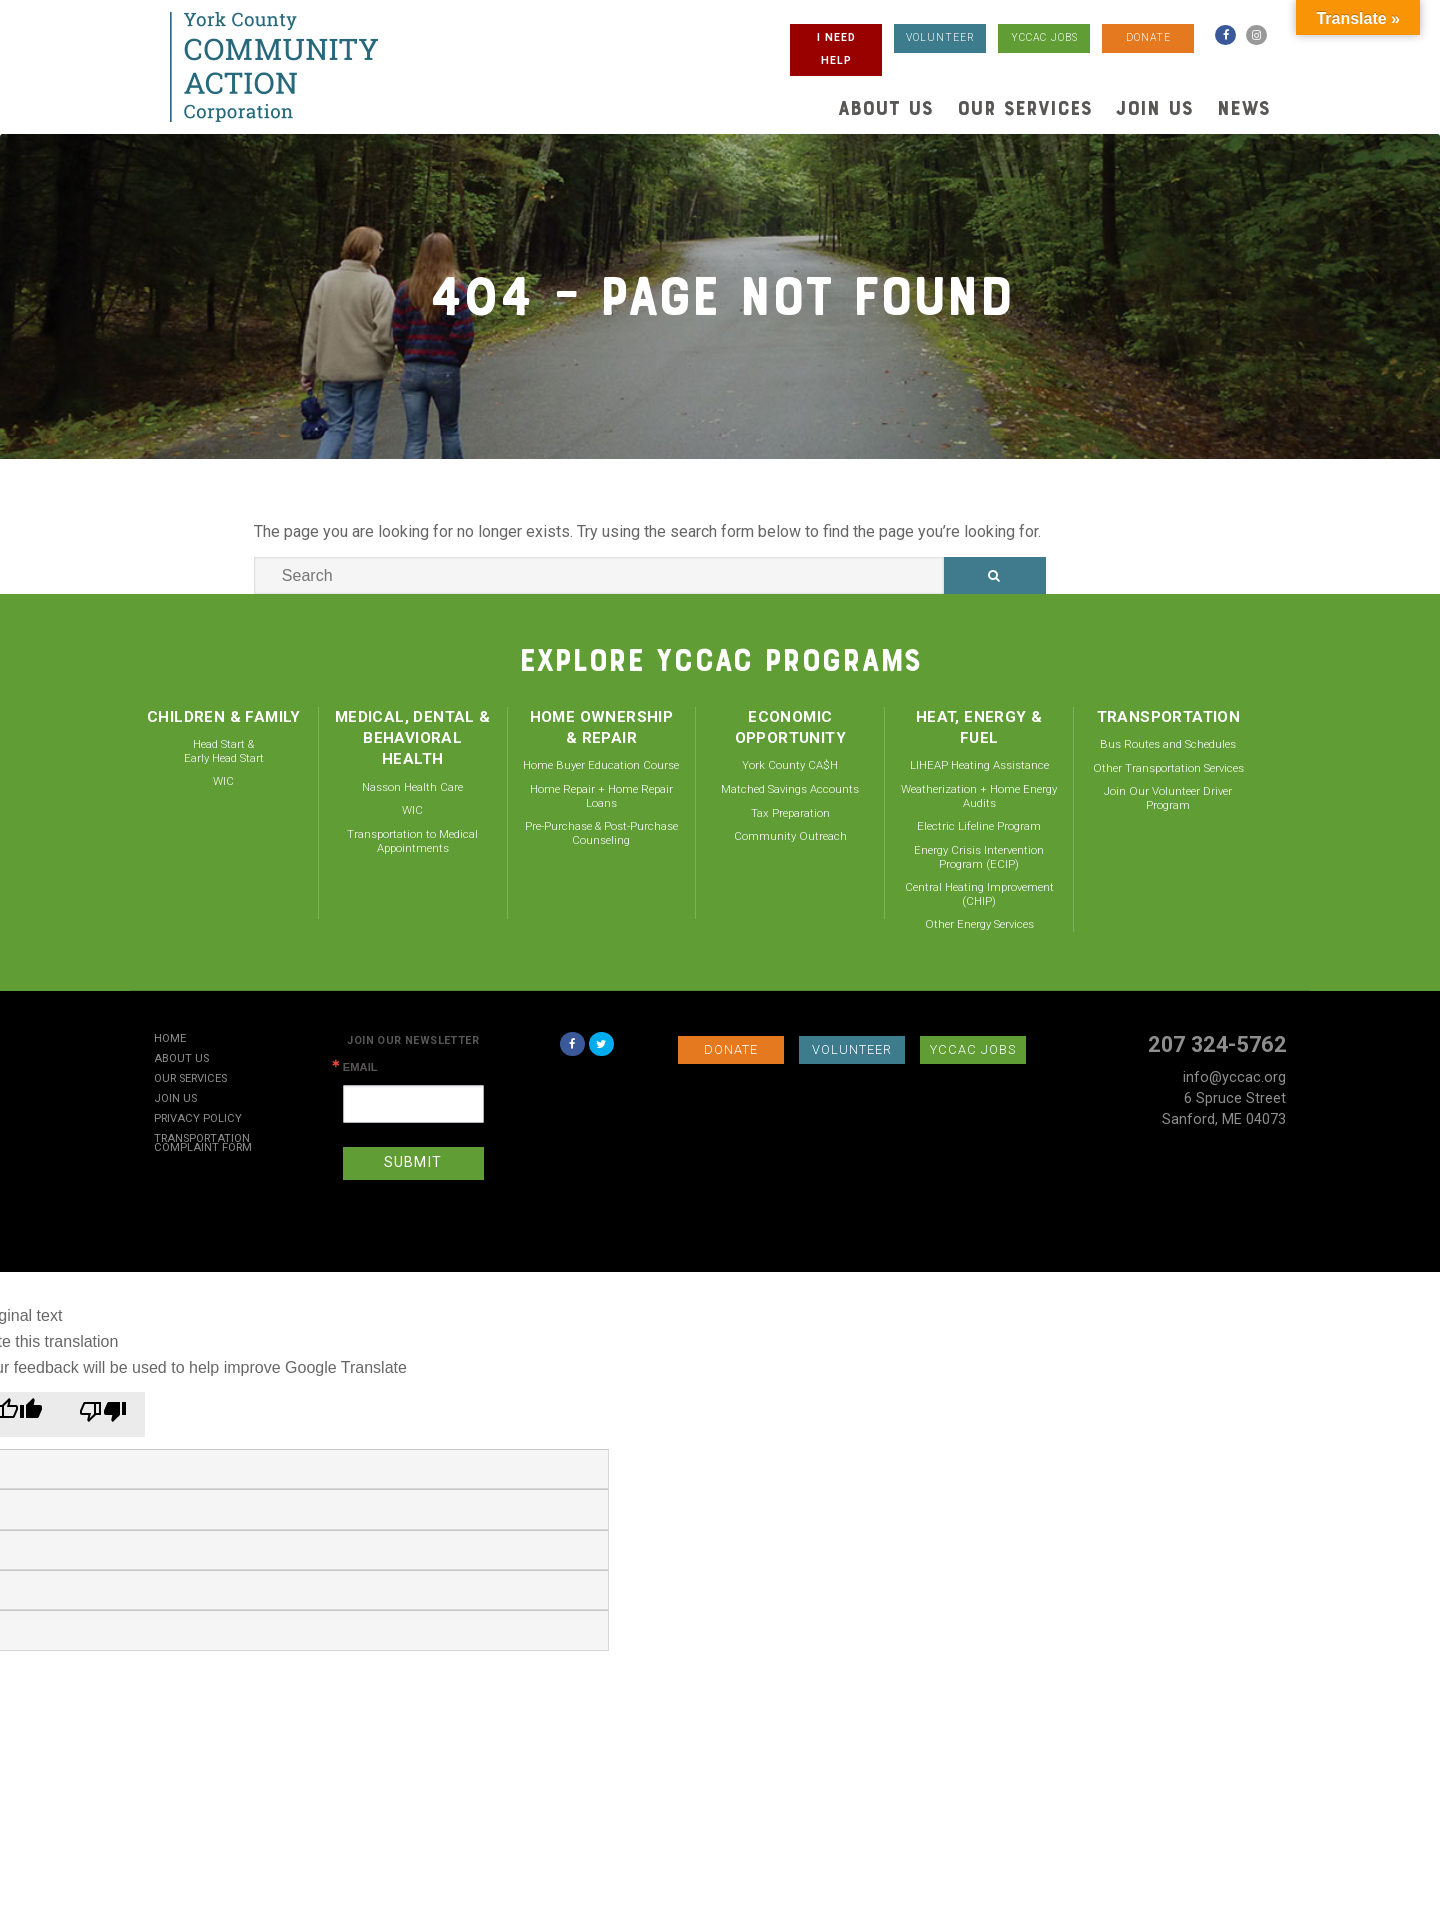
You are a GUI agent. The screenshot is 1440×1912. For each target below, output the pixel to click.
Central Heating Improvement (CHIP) (979, 894)
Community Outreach (790, 836)
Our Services (1024, 108)
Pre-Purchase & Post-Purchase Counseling (601, 833)
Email (360, 1067)
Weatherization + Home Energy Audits (979, 796)
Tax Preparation (790, 813)
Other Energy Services (979, 924)
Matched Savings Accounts (790, 789)
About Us (885, 108)
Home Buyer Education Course (601, 765)
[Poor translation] (103, 1414)
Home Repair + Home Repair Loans (601, 796)
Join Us (1154, 108)
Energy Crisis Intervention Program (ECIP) (979, 857)
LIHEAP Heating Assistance (979, 765)
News (1243, 108)
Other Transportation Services (1168, 768)
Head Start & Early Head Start (224, 751)
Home (170, 1039)
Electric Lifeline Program (979, 826)
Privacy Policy (198, 1119)
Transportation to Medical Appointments (412, 841)
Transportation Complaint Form (203, 1144)
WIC (223, 781)
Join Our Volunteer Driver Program (1168, 798)
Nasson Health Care (412, 787)
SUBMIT (413, 1162)
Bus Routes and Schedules (1168, 744)
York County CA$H (790, 765)
